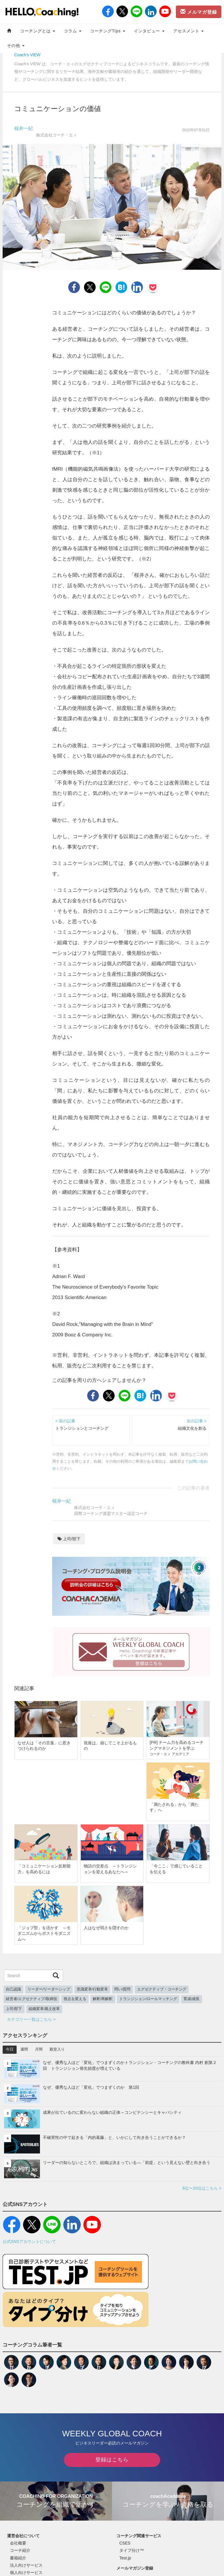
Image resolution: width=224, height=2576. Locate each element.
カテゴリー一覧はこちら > (31, 2019)
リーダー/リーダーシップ (48, 1989)
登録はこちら (112, 2460)
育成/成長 (191, 1999)
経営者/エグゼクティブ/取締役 (31, 1999)
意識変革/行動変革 (92, 1989)
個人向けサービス (26, 2572)
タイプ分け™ (131, 2550)
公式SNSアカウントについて (29, 2241)
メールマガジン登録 (134, 2568)
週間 (24, 2049)
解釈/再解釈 (103, 1999)
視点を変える (75, 1999)
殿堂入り (57, 2049)
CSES (124, 2543)
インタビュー (149, 31)
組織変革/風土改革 (44, 2009)
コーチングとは (37, 31)
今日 (9, 2049)
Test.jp (125, 2558)
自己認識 (13, 1989)
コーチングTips (107, 31)
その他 (15, 45)
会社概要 (18, 2543)
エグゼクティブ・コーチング (161, 1989)
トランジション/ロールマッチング (148, 1999)
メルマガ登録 (198, 12)
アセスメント (188, 31)
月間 (39, 2049)
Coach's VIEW (27, 54)
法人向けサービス (26, 2565)
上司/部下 (68, 1538)
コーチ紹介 (20, 2550)
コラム (72, 31)
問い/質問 (122, 1989)
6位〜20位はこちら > (202, 2188)
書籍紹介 (18, 2558)
